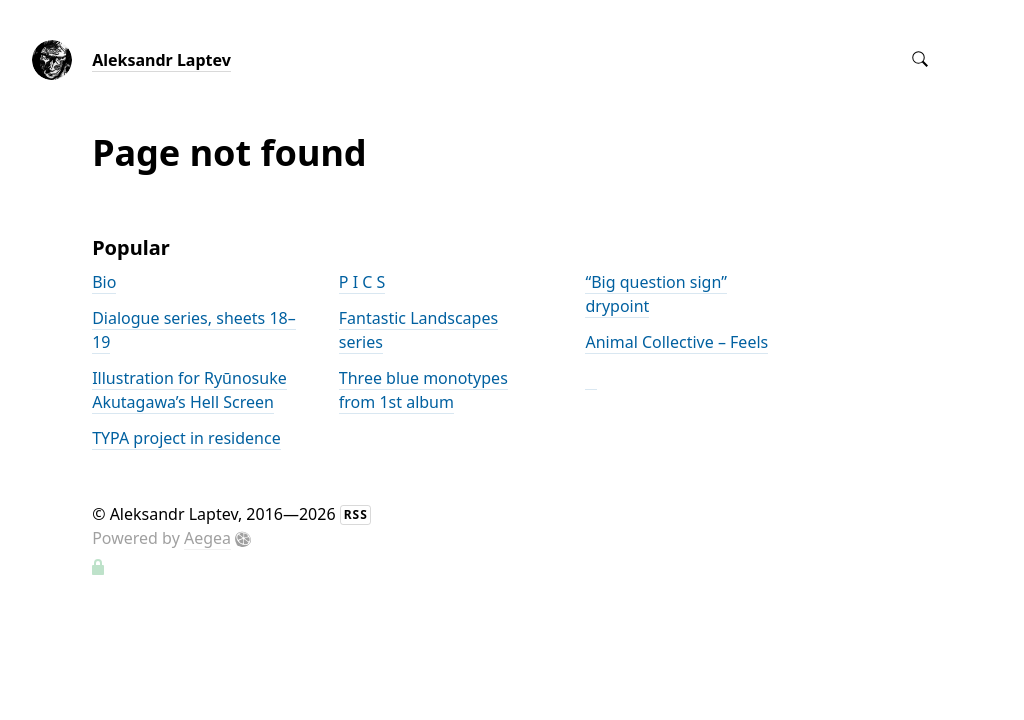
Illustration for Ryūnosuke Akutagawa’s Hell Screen (189, 390)
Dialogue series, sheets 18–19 (194, 330)
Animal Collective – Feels (676, 342)
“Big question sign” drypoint (655, 294)
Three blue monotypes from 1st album (423, 390)
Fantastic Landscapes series (418, 330)
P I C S (362, 282)
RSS (356, 514)
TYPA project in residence (186, 438)
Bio (104, 282)
